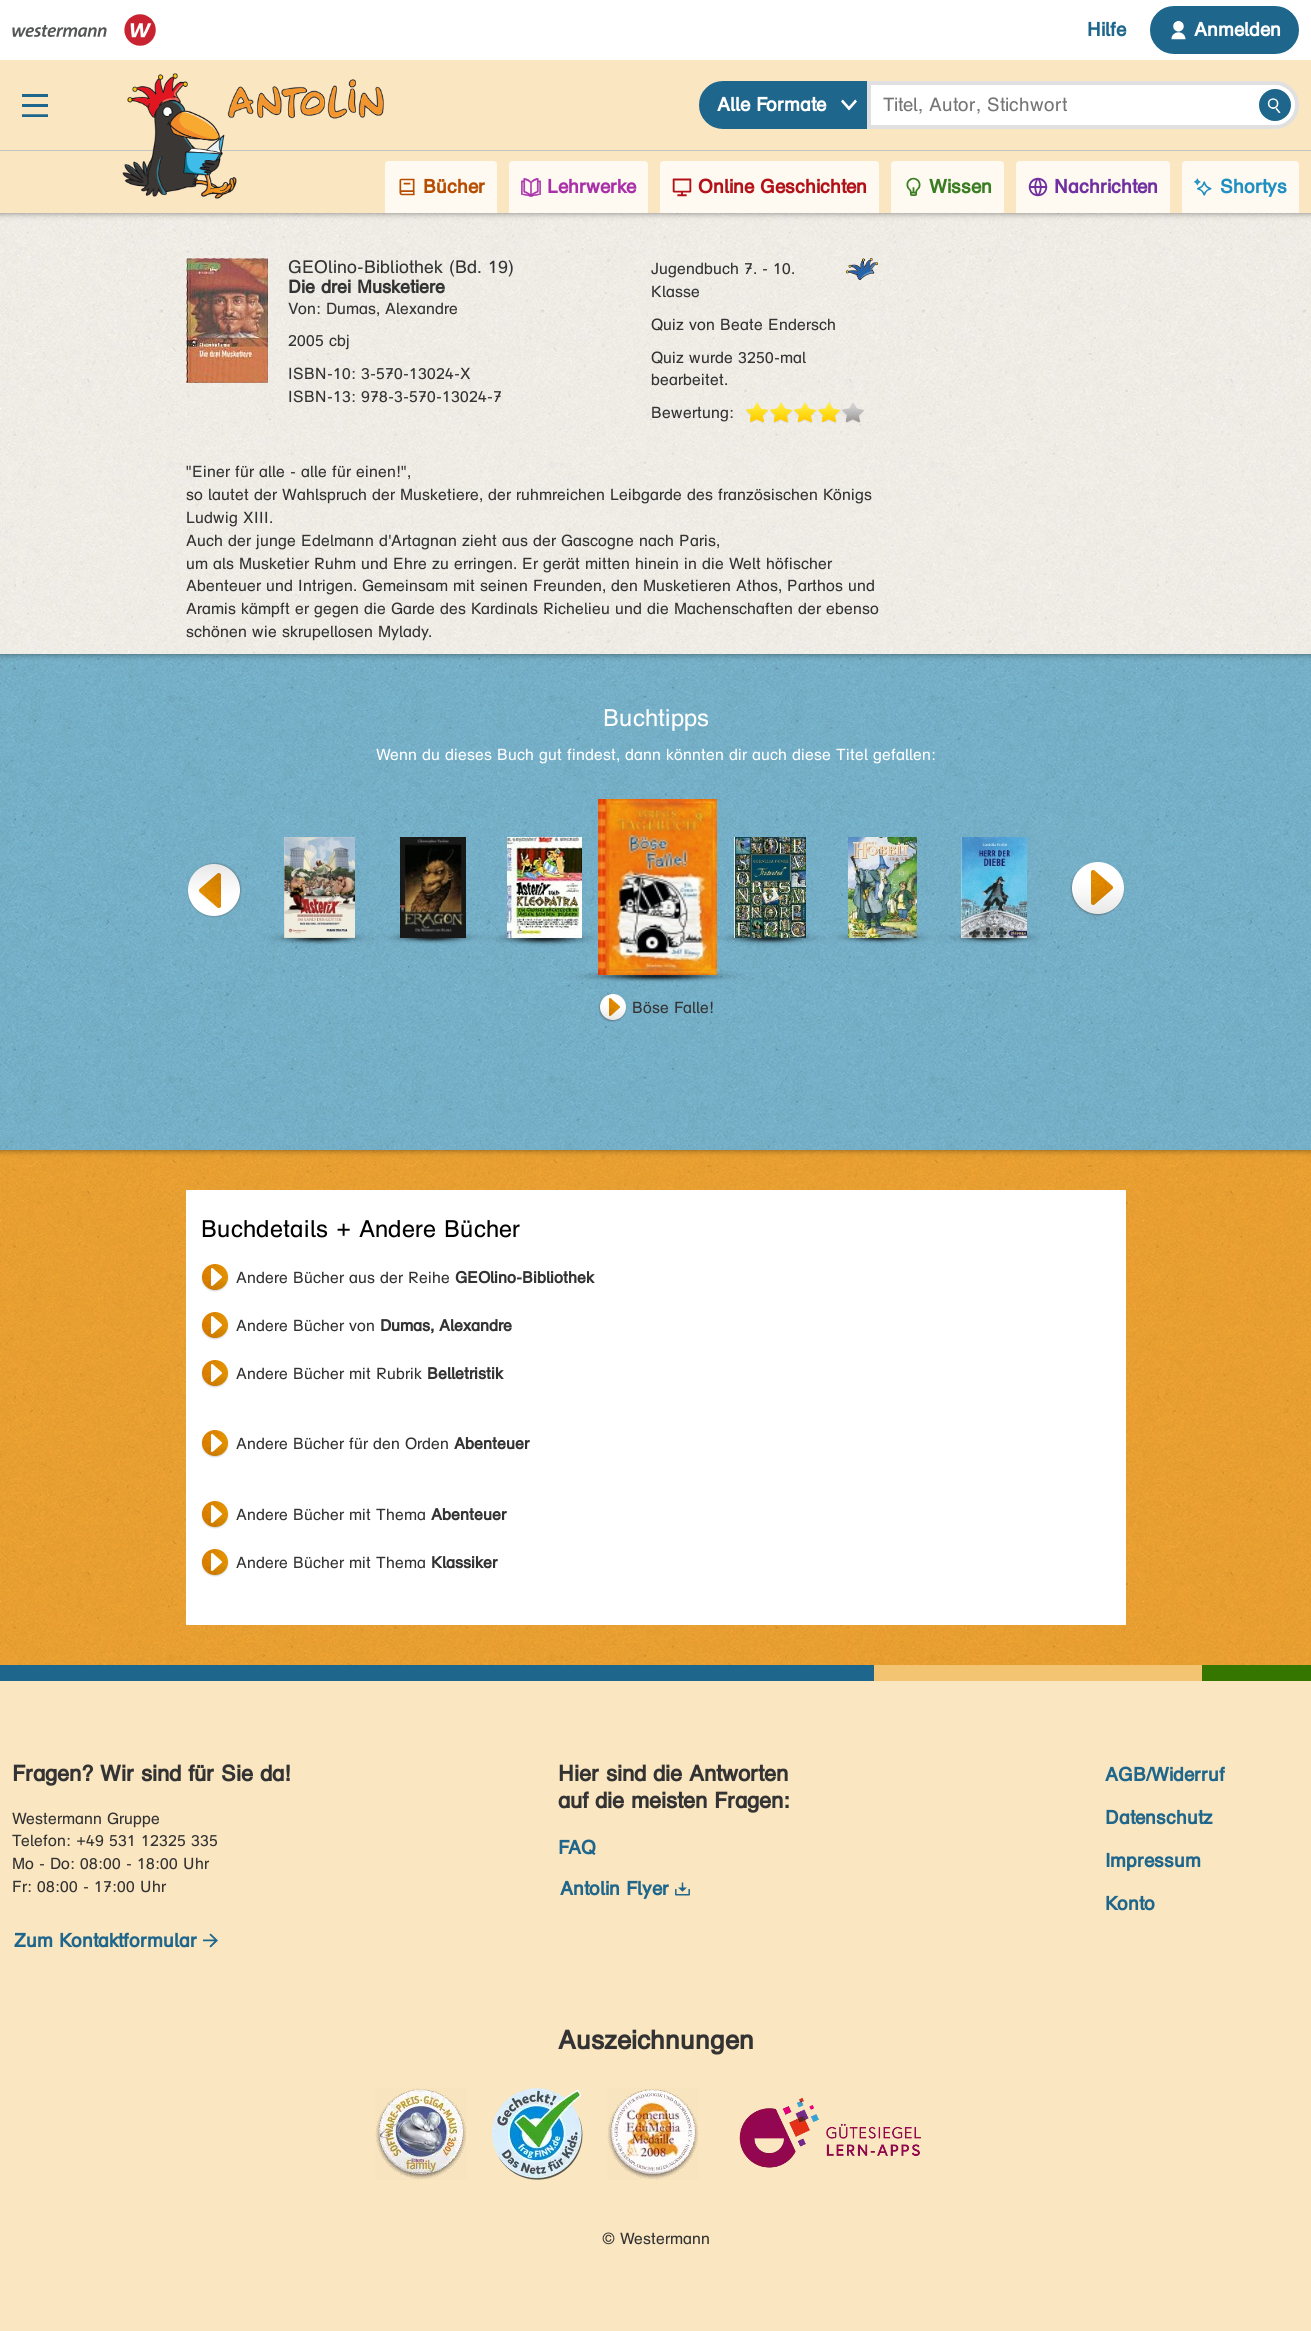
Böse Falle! (673, 1007)
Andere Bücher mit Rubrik (369, 1373)
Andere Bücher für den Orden (382, 1443)
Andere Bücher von (374, 1325)
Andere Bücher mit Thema (371, 1514)
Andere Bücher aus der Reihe (415, 1277)
